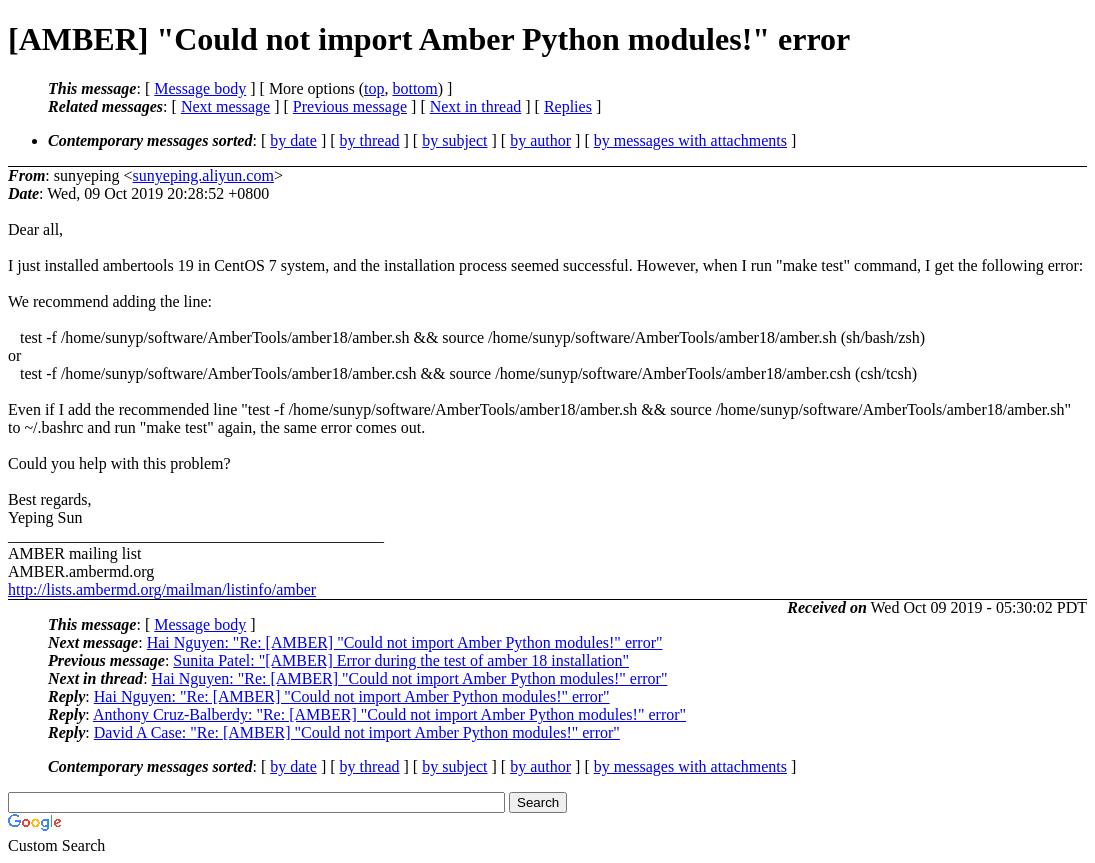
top (374, 88)
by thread (370, 140)
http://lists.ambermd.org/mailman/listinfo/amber (162, 589)
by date (293, 140)
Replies (568, 106)
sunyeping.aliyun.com (203, 175)
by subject (454, 140)
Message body (200, 88)
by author (540, 140)
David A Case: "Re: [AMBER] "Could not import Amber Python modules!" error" (357, 732)
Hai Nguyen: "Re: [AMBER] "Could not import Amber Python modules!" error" (405, 642)
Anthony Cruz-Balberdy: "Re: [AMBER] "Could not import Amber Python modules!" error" (389, 714)
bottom (414, 88)
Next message (225, 106)
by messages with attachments (690, 140)
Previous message (350, 106)
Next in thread (476, 106)
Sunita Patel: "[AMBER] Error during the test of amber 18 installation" (401, 660)
